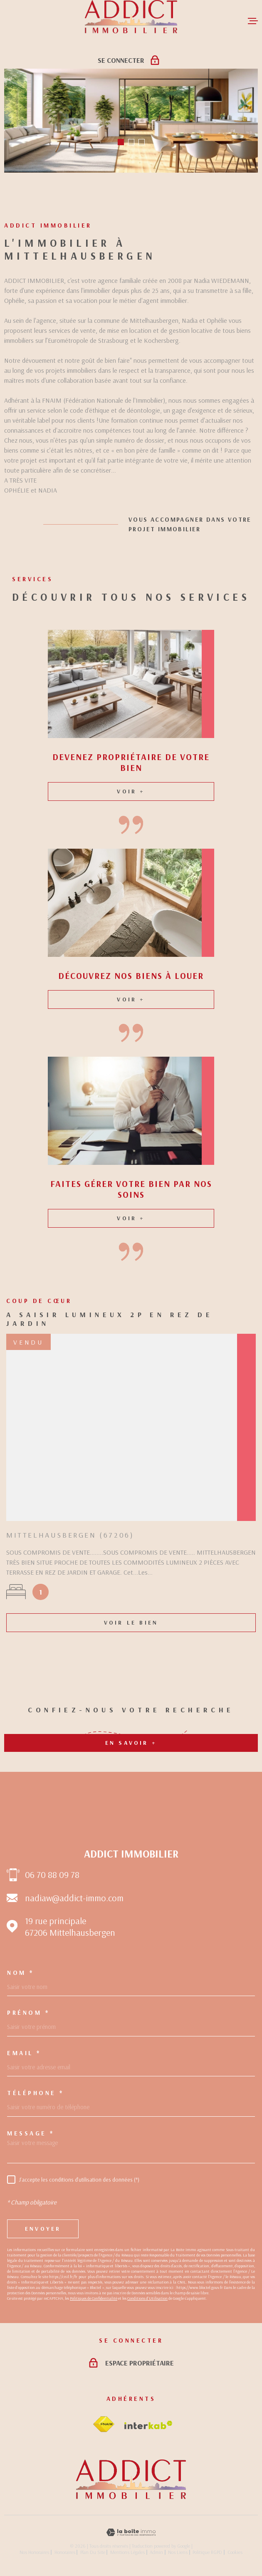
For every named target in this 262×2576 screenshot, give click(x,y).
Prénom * (28, 2012)
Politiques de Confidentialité (93, 2298)
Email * (24, 2053)
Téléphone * (35, 2093)
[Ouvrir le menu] (253, 21)
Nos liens (178, 2552)
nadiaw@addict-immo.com (74, 1898)
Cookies (234, 2552)
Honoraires (64, 2552)
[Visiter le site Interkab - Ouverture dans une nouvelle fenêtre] (148, 2425)
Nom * (20, 1972)
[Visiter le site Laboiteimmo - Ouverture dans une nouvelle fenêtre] (131, 2532)
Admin (156, 2552)
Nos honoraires (34, 2552)
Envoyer (43, 2229)
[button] (121, 142)
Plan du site (92, 2552)
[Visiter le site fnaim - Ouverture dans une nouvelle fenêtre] (103, 2424)
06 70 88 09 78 (52, 1874)
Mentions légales (127, 2552)
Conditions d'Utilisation (147, 2298)
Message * (30, 2133)
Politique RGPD (207, 2552)
